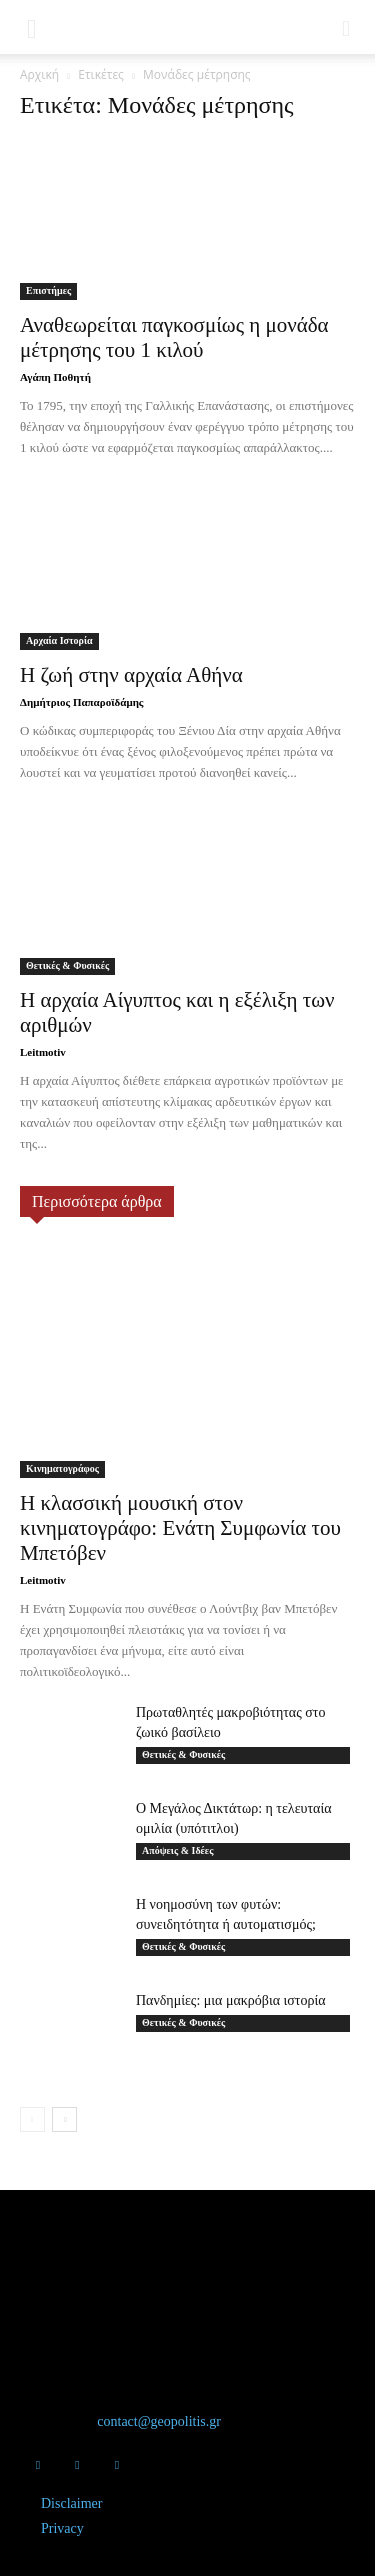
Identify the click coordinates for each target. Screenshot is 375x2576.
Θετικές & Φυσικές (67, 965)
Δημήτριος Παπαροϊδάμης (82, 702)
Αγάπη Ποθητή (55, 377)
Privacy (62, 2528)
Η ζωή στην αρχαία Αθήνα (131, 675)
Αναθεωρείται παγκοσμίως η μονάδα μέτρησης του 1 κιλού (174, 337)
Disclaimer (71, 2503)
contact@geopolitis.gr (159, 2421)
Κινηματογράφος (62, 1468)
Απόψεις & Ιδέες (177, 1850)
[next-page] (64, 2119)
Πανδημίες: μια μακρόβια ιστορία (231, 2000)
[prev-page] (32, 2119)
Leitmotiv (43, 1052)
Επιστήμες (48, 290)
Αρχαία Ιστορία (59, 640)
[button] (32, 27)
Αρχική (39, 74)
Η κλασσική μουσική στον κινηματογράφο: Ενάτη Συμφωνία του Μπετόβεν (180, 1528)
